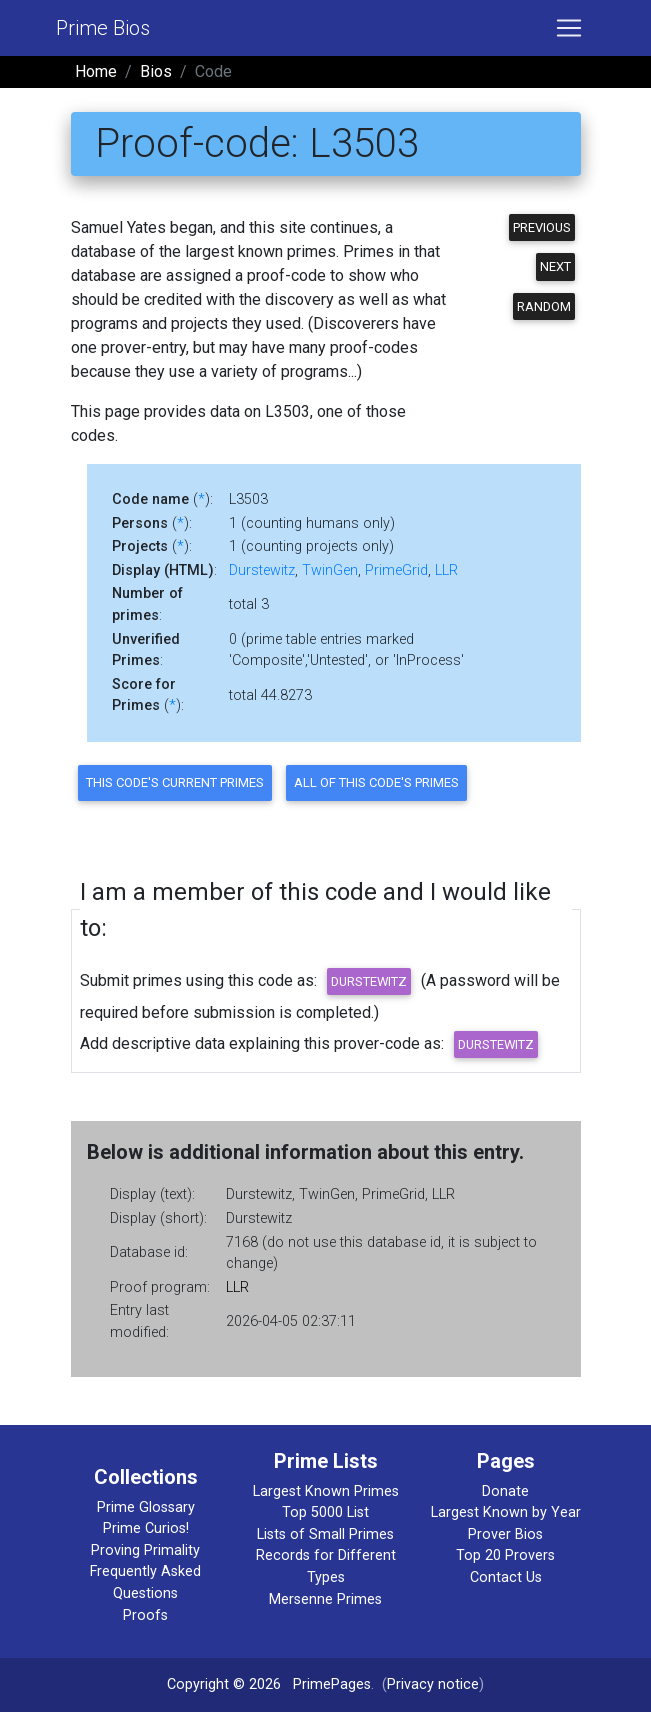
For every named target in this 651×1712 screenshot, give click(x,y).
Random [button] (544, 306)
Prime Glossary (146, 1507)
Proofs (145, 1615)
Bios (156, 71)
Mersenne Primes (325, 1599)
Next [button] (555, 266)
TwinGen (330, 570)
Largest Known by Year (506, 1512)
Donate (505, 1491)
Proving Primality (145, 1550)
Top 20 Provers (505, 1555)
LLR (446, 570)
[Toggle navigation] (569, 28)
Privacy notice (433, 1684)
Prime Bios (103, 28)
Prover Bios (505, 1534)
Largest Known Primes (326, 1491)
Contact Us (506, 1577)
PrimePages (332, 1684)
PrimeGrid (396, 570)
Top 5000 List (325, 1512)
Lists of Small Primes (325, 1534)
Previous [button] (542, 227)
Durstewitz (262, 570)
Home (96, 71)
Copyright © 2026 (224, 1684)
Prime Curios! (146, 1528)
